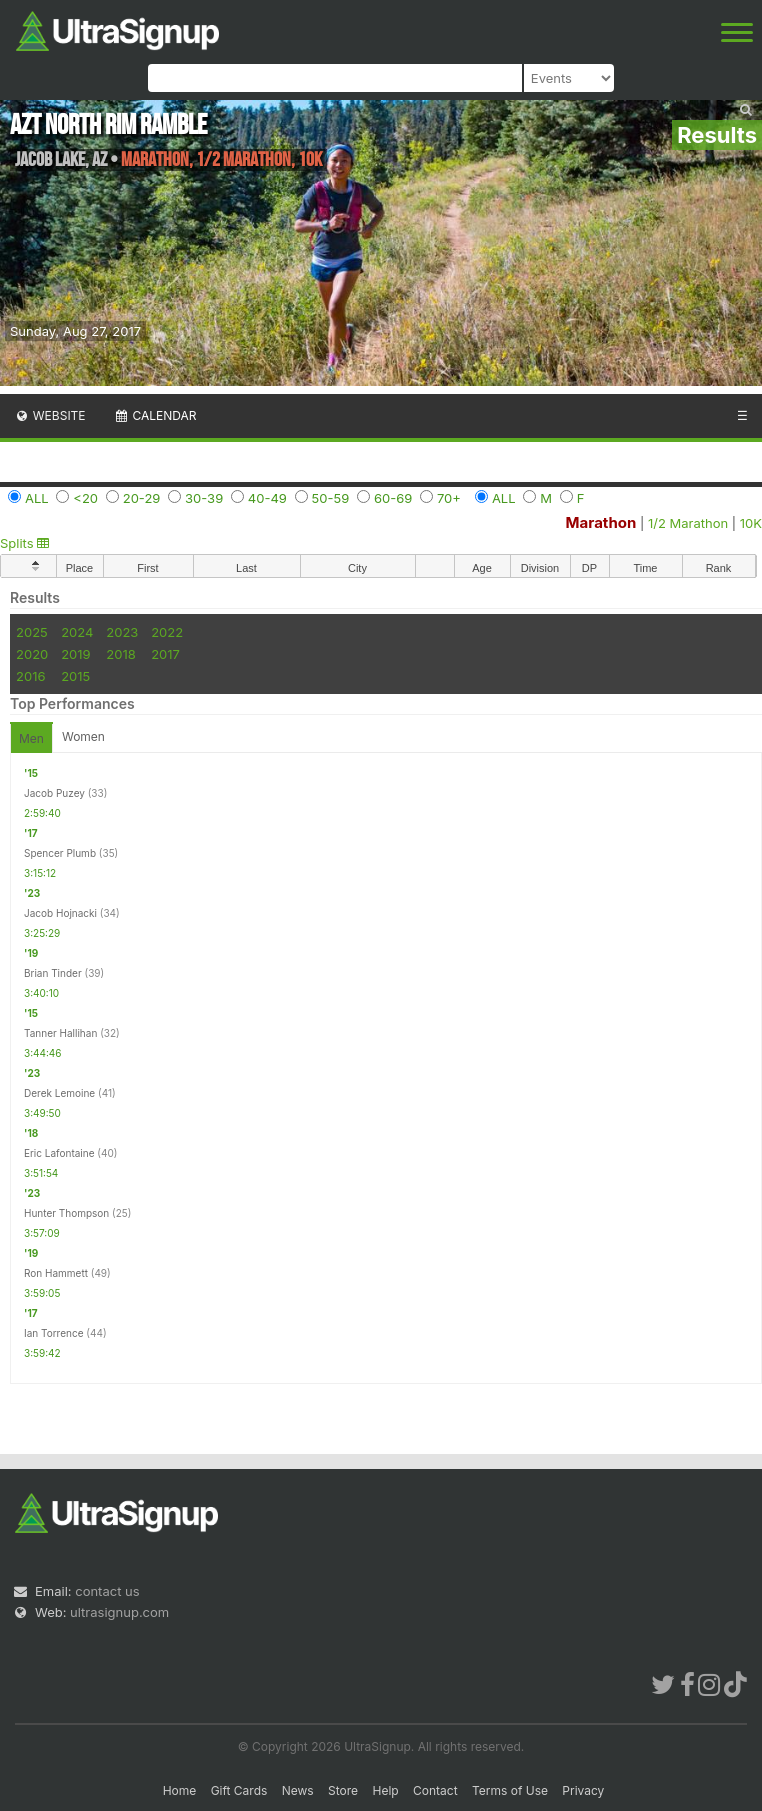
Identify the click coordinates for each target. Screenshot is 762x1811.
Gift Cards (239, 1790)
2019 (75, 654)
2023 (122, 632)
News (298, 1790)
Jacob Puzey (54, 793)
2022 (167, 632)
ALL (37, 498)
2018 (120, 654)
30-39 (204, 498)
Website (50, 415)
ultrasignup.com (119, 1612)
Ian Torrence (54, 1333)
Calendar (155, 415)
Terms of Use (510, 1790)
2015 (75, 676)
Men (31, 738)
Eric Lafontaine (59, 1153)
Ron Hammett (56, 1273)
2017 (165, 654)
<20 (85, 498)
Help (385, 1790)
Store (343, 1790)
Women (83, 736)
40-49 (267, 498)
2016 (30, 676)
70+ (449, 498)
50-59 (331, 498)
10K (751, 523)
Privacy (583, 1790)
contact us (107, 1591)
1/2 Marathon (688, 523)
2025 (32, 632)
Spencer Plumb (60, 853)
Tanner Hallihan (60, 1033)
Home (180, 1790)
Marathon (601, 522)
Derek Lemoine (59, 1093)
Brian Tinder (53, 973)
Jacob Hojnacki (60, 913)
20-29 (142, 498)
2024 (77, 632)
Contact (435, 1790)
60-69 (393, 498)
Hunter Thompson (66, 1213)
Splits (24, 543)
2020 (32, 654)
